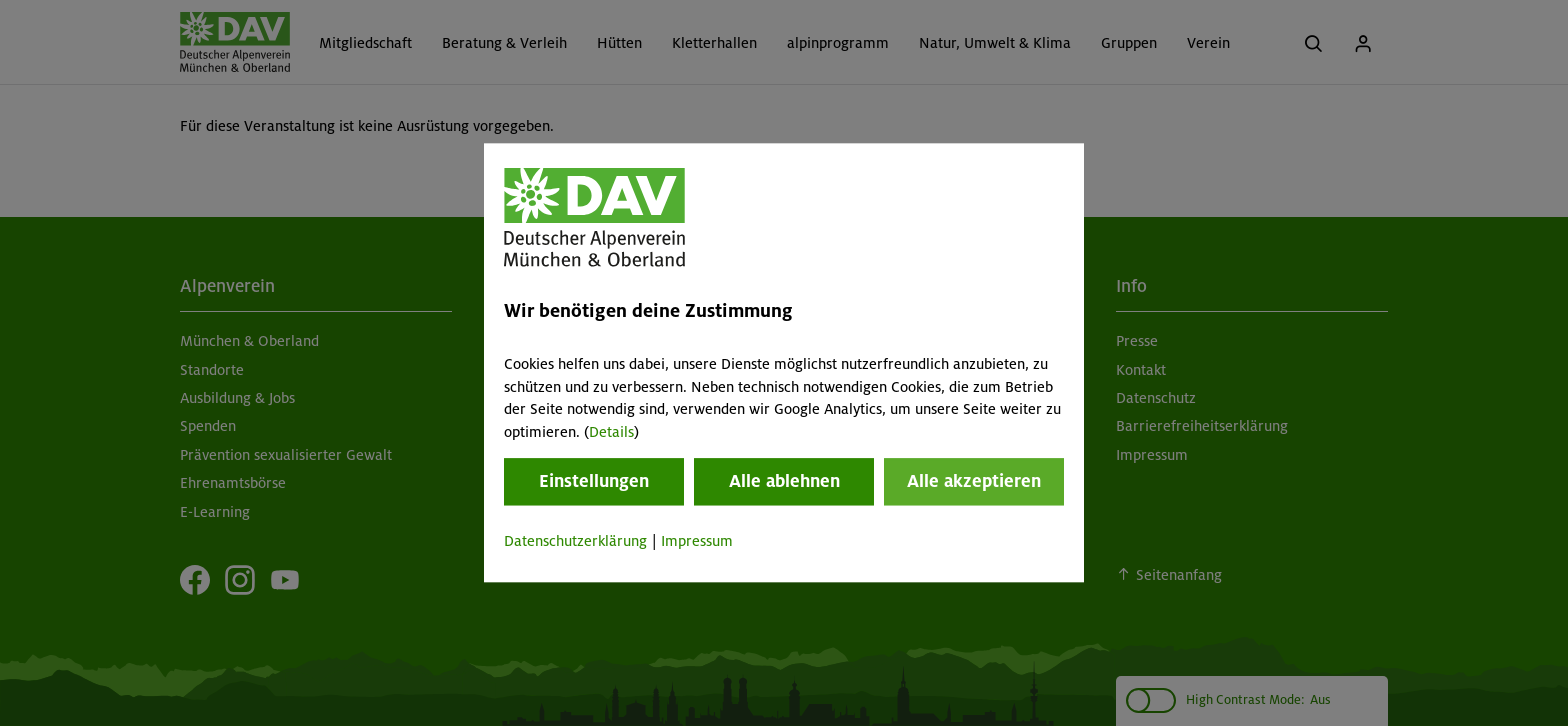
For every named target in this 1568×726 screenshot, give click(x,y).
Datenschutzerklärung (575, 541)
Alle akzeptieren (974, 481)
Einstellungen (594, 481)
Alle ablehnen (784, 481)
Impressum (697, 541)
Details (611, 432)
